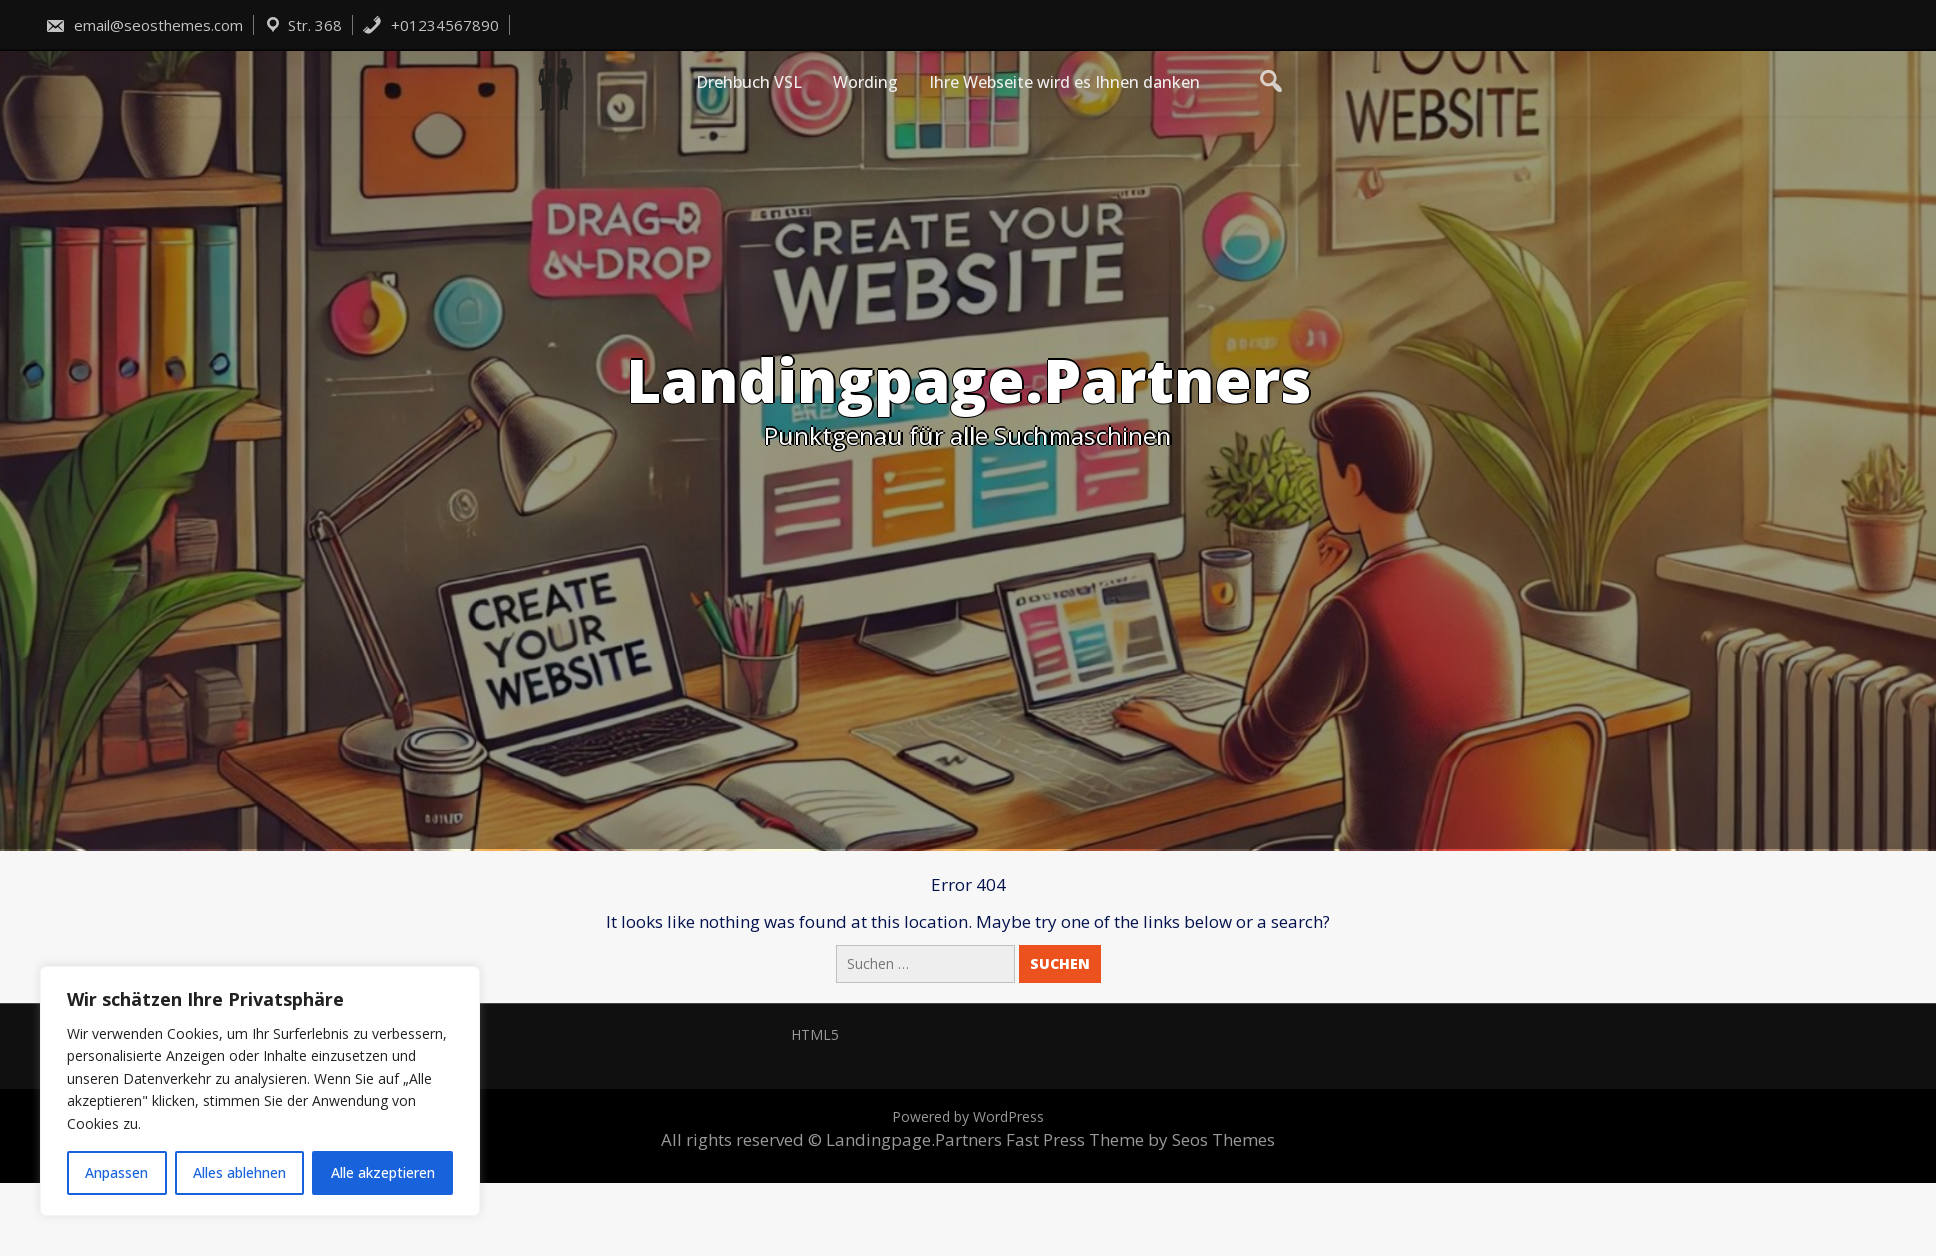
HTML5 (815, 1034)
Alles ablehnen (239, 1172)
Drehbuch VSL (749, 82)
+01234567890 (430, 25)
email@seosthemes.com (144, 25)
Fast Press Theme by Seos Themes (1140, 1139)
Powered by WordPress (968, 1116)
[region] (260, 1091)
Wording (865, 82)
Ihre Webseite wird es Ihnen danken (1064, 82)
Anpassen (116, 1172)
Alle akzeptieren (383, 1172)
